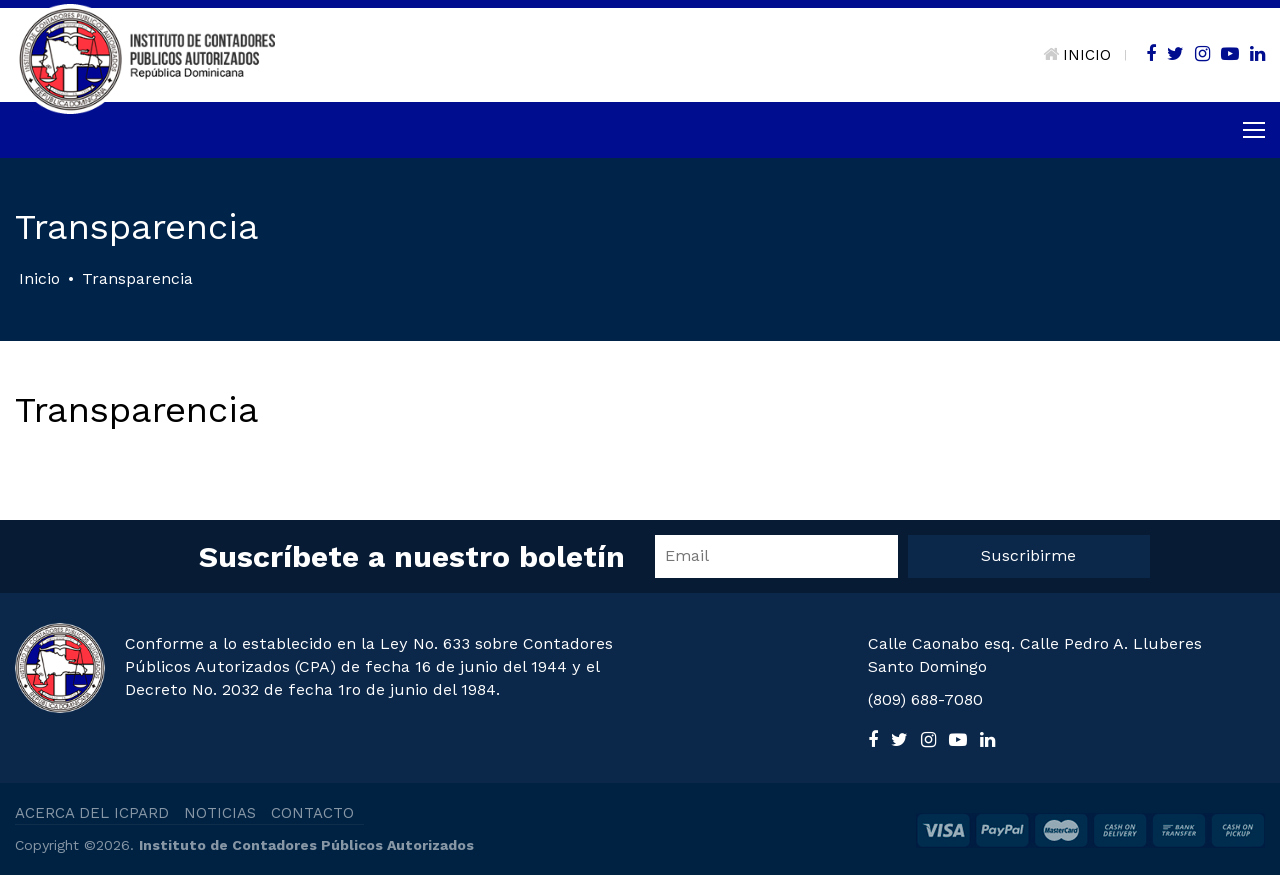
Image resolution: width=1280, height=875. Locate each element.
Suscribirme (1028, 555)
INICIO (1077, 55)
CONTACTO (312, 813)
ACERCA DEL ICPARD (92, 813)
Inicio (39, 278)
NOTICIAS (220, 813)
